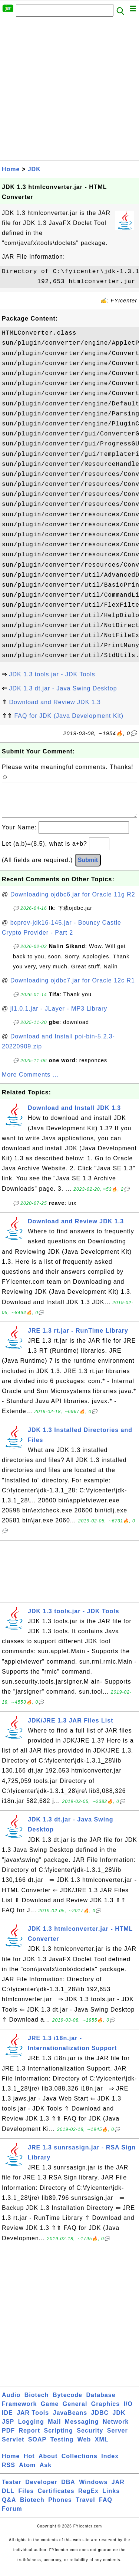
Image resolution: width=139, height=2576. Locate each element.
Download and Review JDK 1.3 (55, 702)
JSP (8, 2429)
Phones (60, 2507)
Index (110, 2463)
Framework (19, 2411)
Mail (54, 2429)
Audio (11, 2402)
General (75, 2411)
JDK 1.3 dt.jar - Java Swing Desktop (63, 688)
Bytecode (67, 2402)
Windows (93, 2489)
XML (102, 2447)
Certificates (55, 2498)
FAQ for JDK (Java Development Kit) (68, 716)
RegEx (88, 2498)
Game (50, 2411)
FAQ (105, 2507)
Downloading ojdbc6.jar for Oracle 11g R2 (72, 902)
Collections (79, 2463)
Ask (46, 2472)
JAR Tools (33, 2420)
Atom (27, 2472)
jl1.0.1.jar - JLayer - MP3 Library (58, 1016)
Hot (29, 2463)
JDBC (100, 2420)
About (48, 2463)
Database (100, 2402)
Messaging (82, 2429)
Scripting (58, 2438)
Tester (11, 2489)
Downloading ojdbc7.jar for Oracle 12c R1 (72, 988)
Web (84, 2447)
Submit (88, 867)
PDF (8, 2438)
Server (117, 2438)
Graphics (105, 2411)
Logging (31, 2429)
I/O (128, 2411)
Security (90, 2438)
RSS (8, 2472)
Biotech (36, 2402)
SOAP (37, 2447)
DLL (8, 2498)
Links (111, 2498)
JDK (34, 169)
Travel (85, 2507)
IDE (7, 2420)
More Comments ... (30, 1082)
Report (29, 2438)
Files (26, 2498)
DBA (68, 2489)
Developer (41, 2489)
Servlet (13, 2447)
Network (116, 2429)
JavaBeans (70, 2420)
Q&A (9, 2507)
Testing (62, 2447)
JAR (118, 2489)
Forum (12, 2516)
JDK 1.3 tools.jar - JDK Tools (52, 674)
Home (11, 169)
